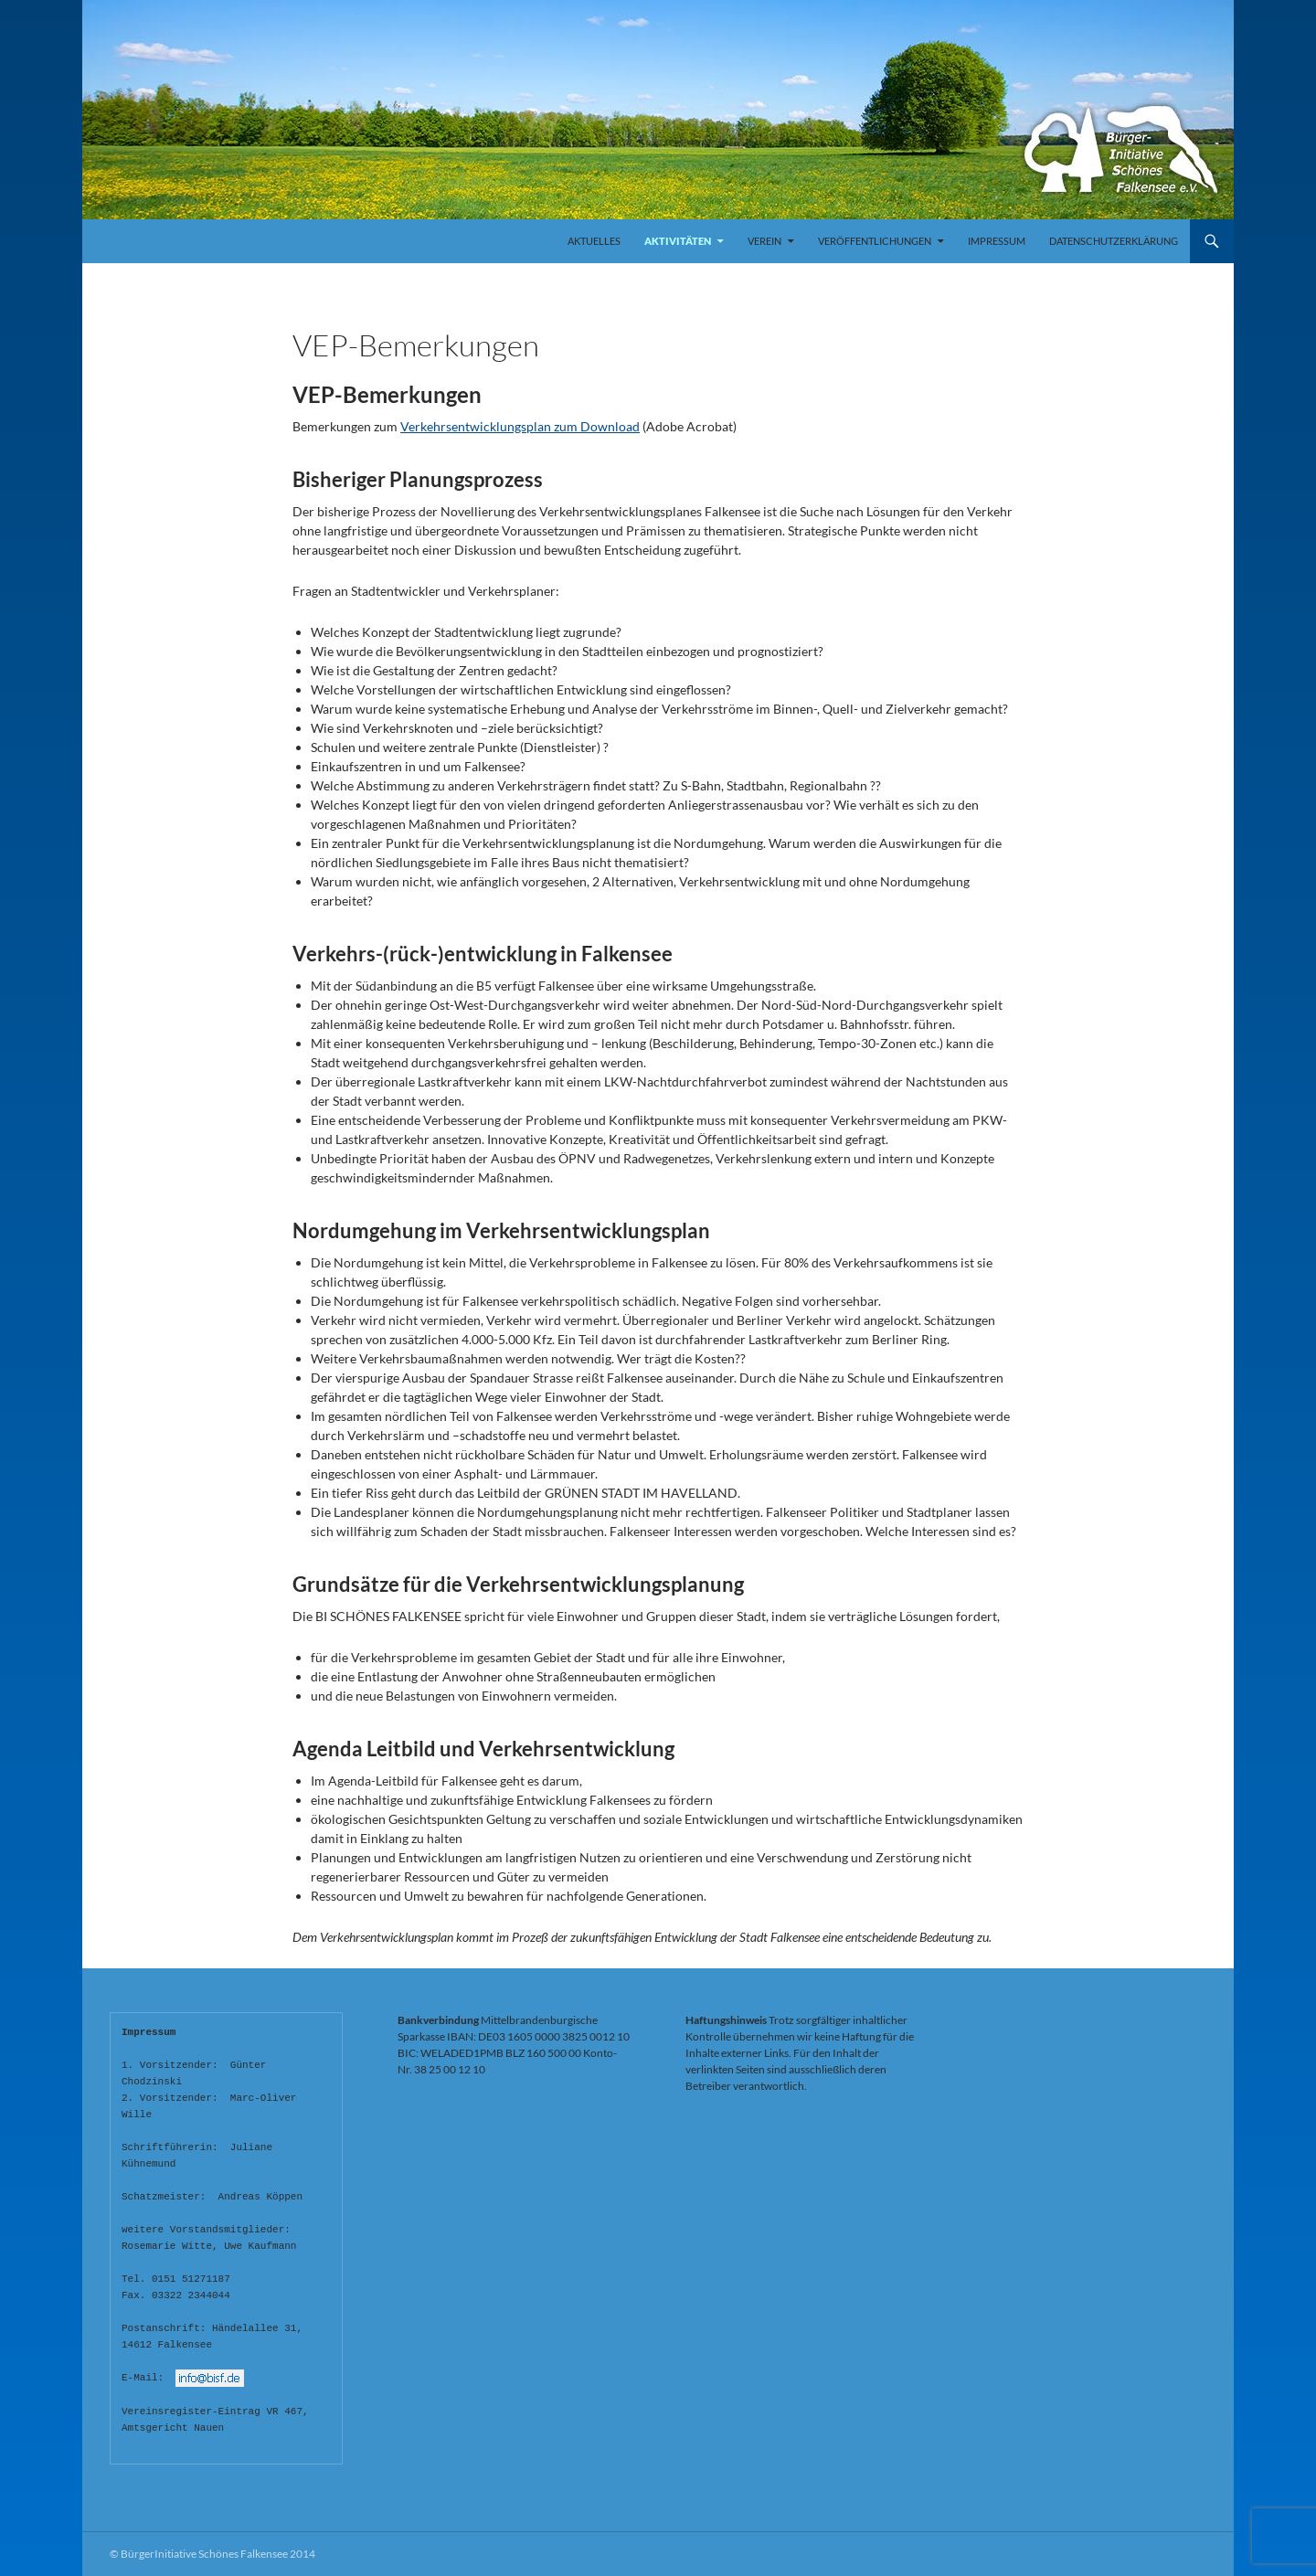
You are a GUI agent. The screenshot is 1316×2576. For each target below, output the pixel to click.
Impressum (996, 241)
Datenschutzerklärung (1113, 241)
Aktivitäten (677, 241)
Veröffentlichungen (874, 241)
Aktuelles (594, 241)
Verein (764, 241)
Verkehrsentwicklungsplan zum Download (520, 426)
